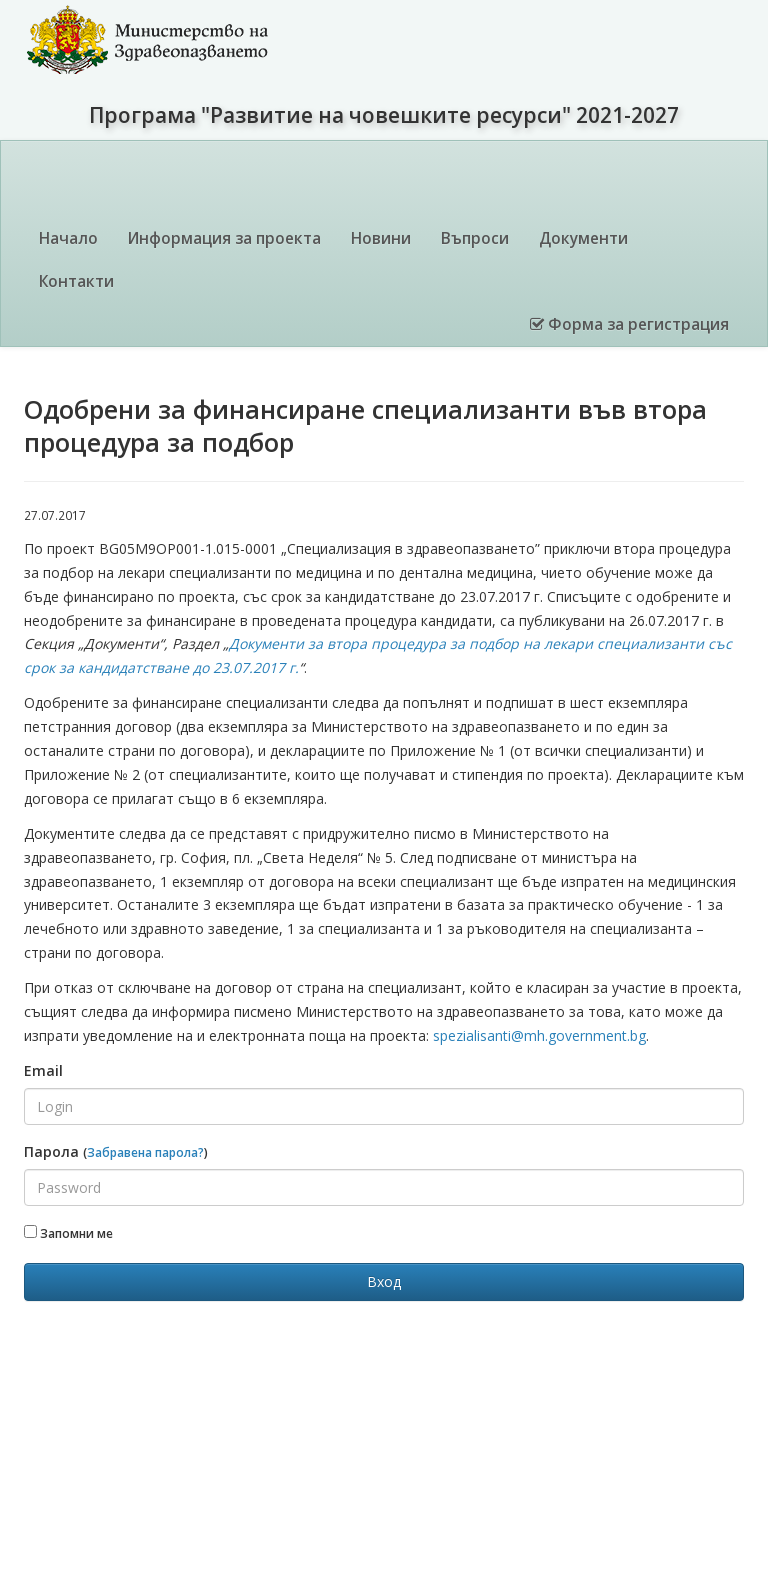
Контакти (76, 281)
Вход (384, 1281)
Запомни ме (68, 1233)
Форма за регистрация (629, 324)
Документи (583, 238)
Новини (381, 238)
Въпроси (475, 238)
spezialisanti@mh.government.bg (539, 1035)
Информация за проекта (224, 238)
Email (43, 1070)
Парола (116, 1151)
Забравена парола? (145, 1152)
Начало (68, 238)
